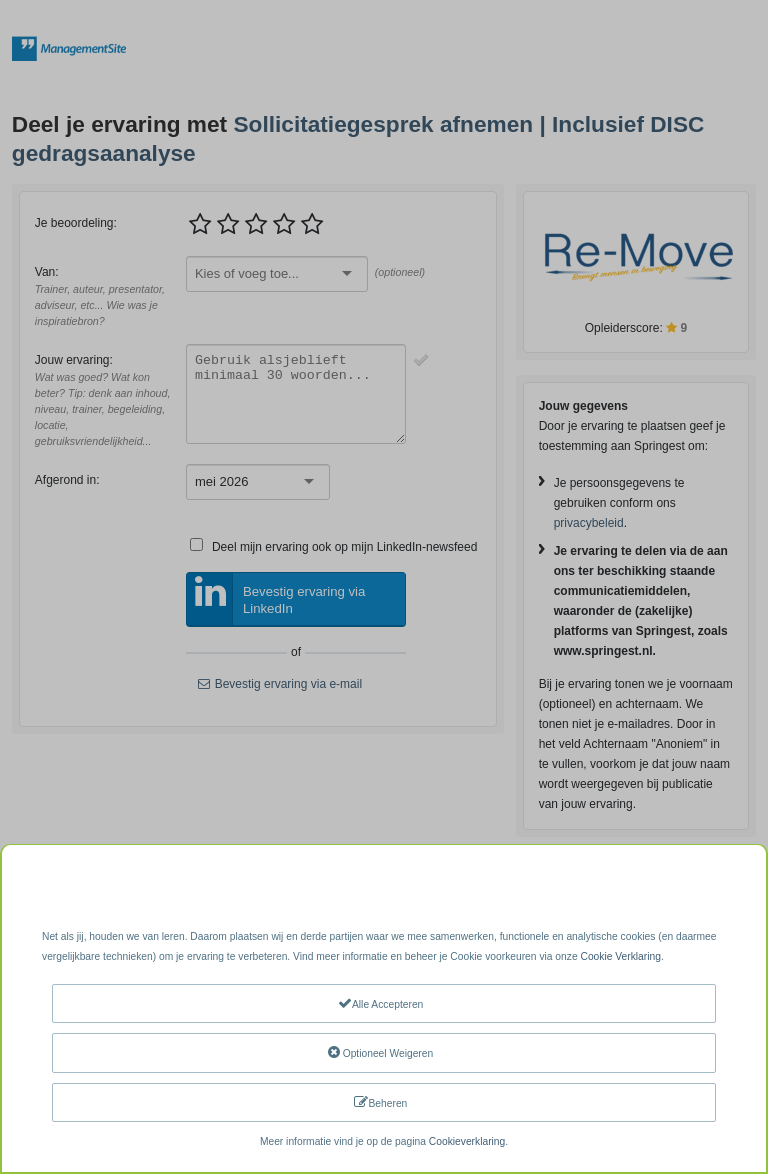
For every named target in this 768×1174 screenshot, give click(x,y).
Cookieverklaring (467, 1141)
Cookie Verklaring (620, 956)
